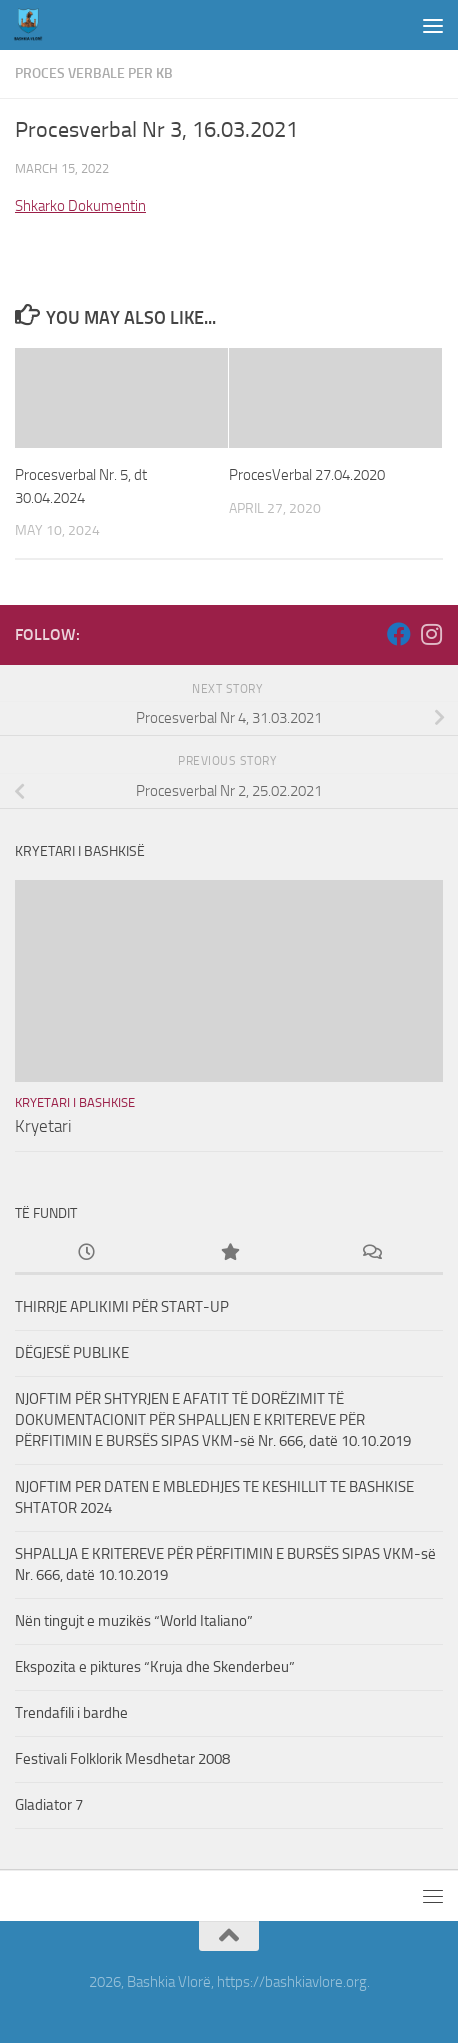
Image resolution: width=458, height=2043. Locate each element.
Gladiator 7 (49, 1805)
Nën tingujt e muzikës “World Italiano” (134, 1621)
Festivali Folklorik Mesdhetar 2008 (122, 1759)
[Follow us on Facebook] (399, 634)
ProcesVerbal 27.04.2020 (307, 475)
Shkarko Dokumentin (80, 206)
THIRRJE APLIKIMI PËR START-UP (122, 1307)
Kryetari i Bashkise (75, 1102)
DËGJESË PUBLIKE (72, 1353)
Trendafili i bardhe (71, 1713)
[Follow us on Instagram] (431, 634)
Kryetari (43, 1126)
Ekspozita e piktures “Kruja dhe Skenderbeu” (155, 1667)
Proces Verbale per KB (94, 73)
